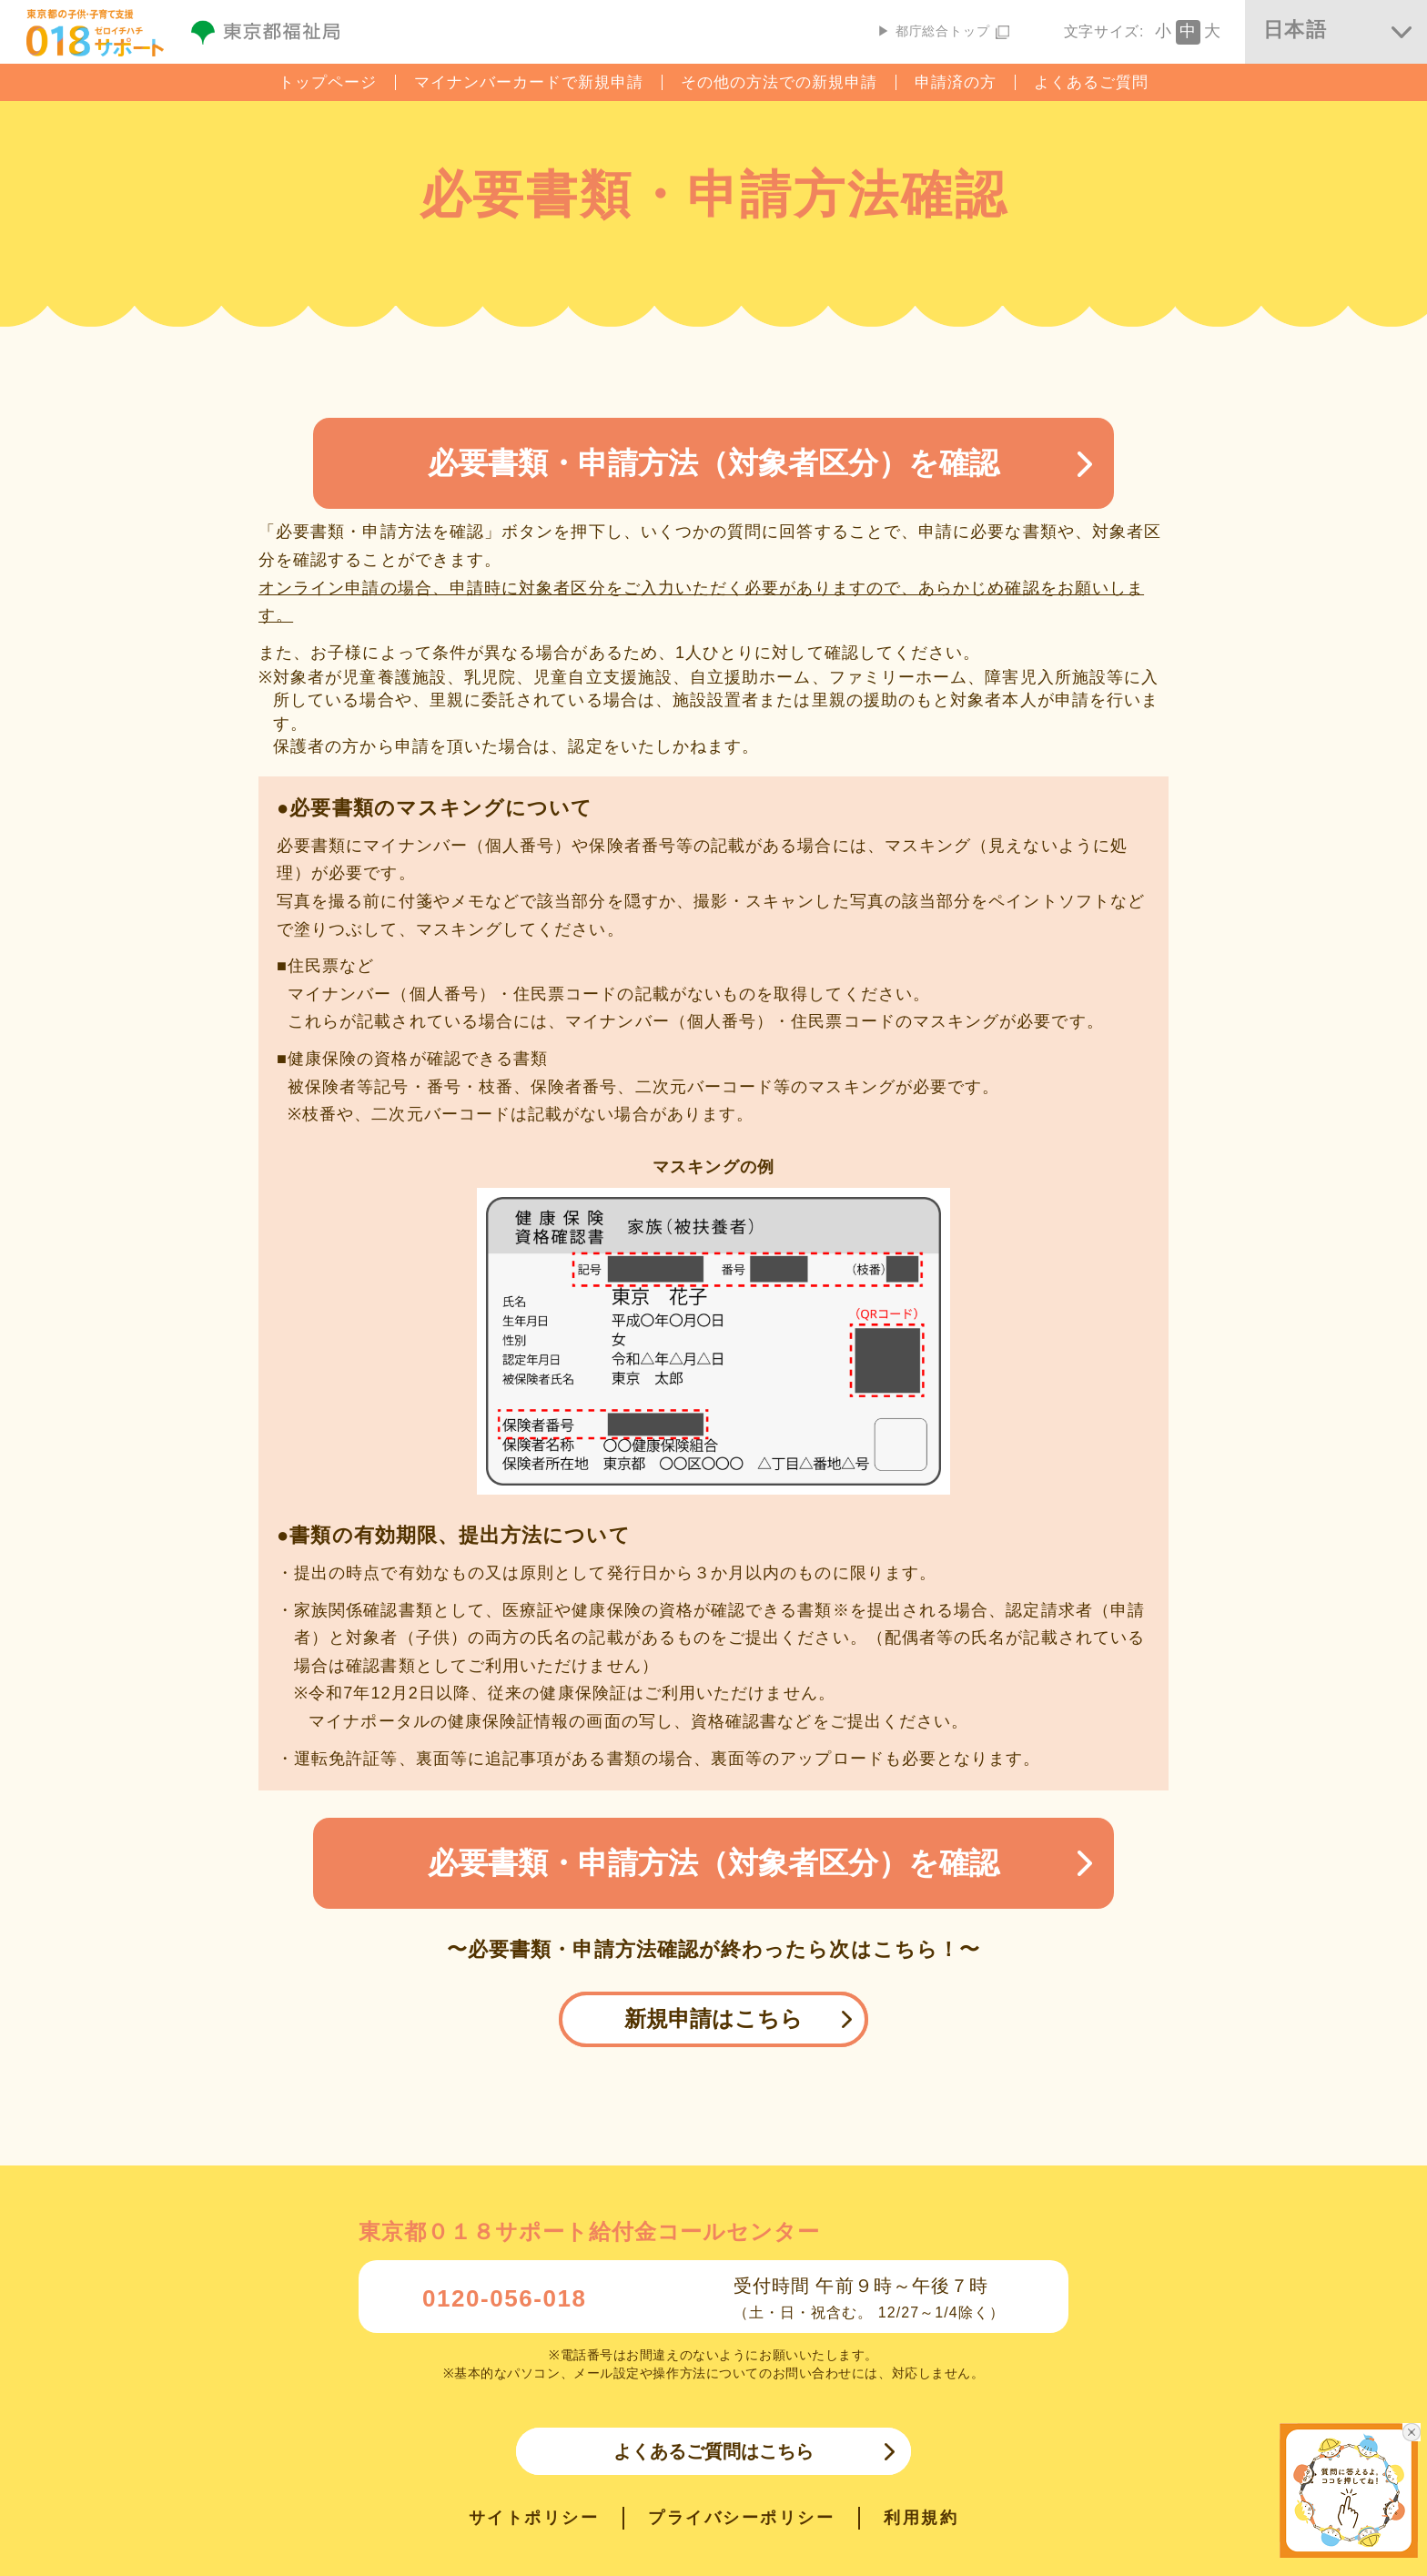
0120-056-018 (504, 2298)
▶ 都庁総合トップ (942, 31)
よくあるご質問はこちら (713, 2451)
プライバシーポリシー (741, 2518)
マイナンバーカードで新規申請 (528, 82)
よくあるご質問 (1091, 82)
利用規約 (921, 2518)
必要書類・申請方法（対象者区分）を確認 (713, 463)
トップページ (327, 82)
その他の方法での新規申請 (779, 82)
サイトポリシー (534, 2518)
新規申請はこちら (713, 2018)
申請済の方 (956, 82)
